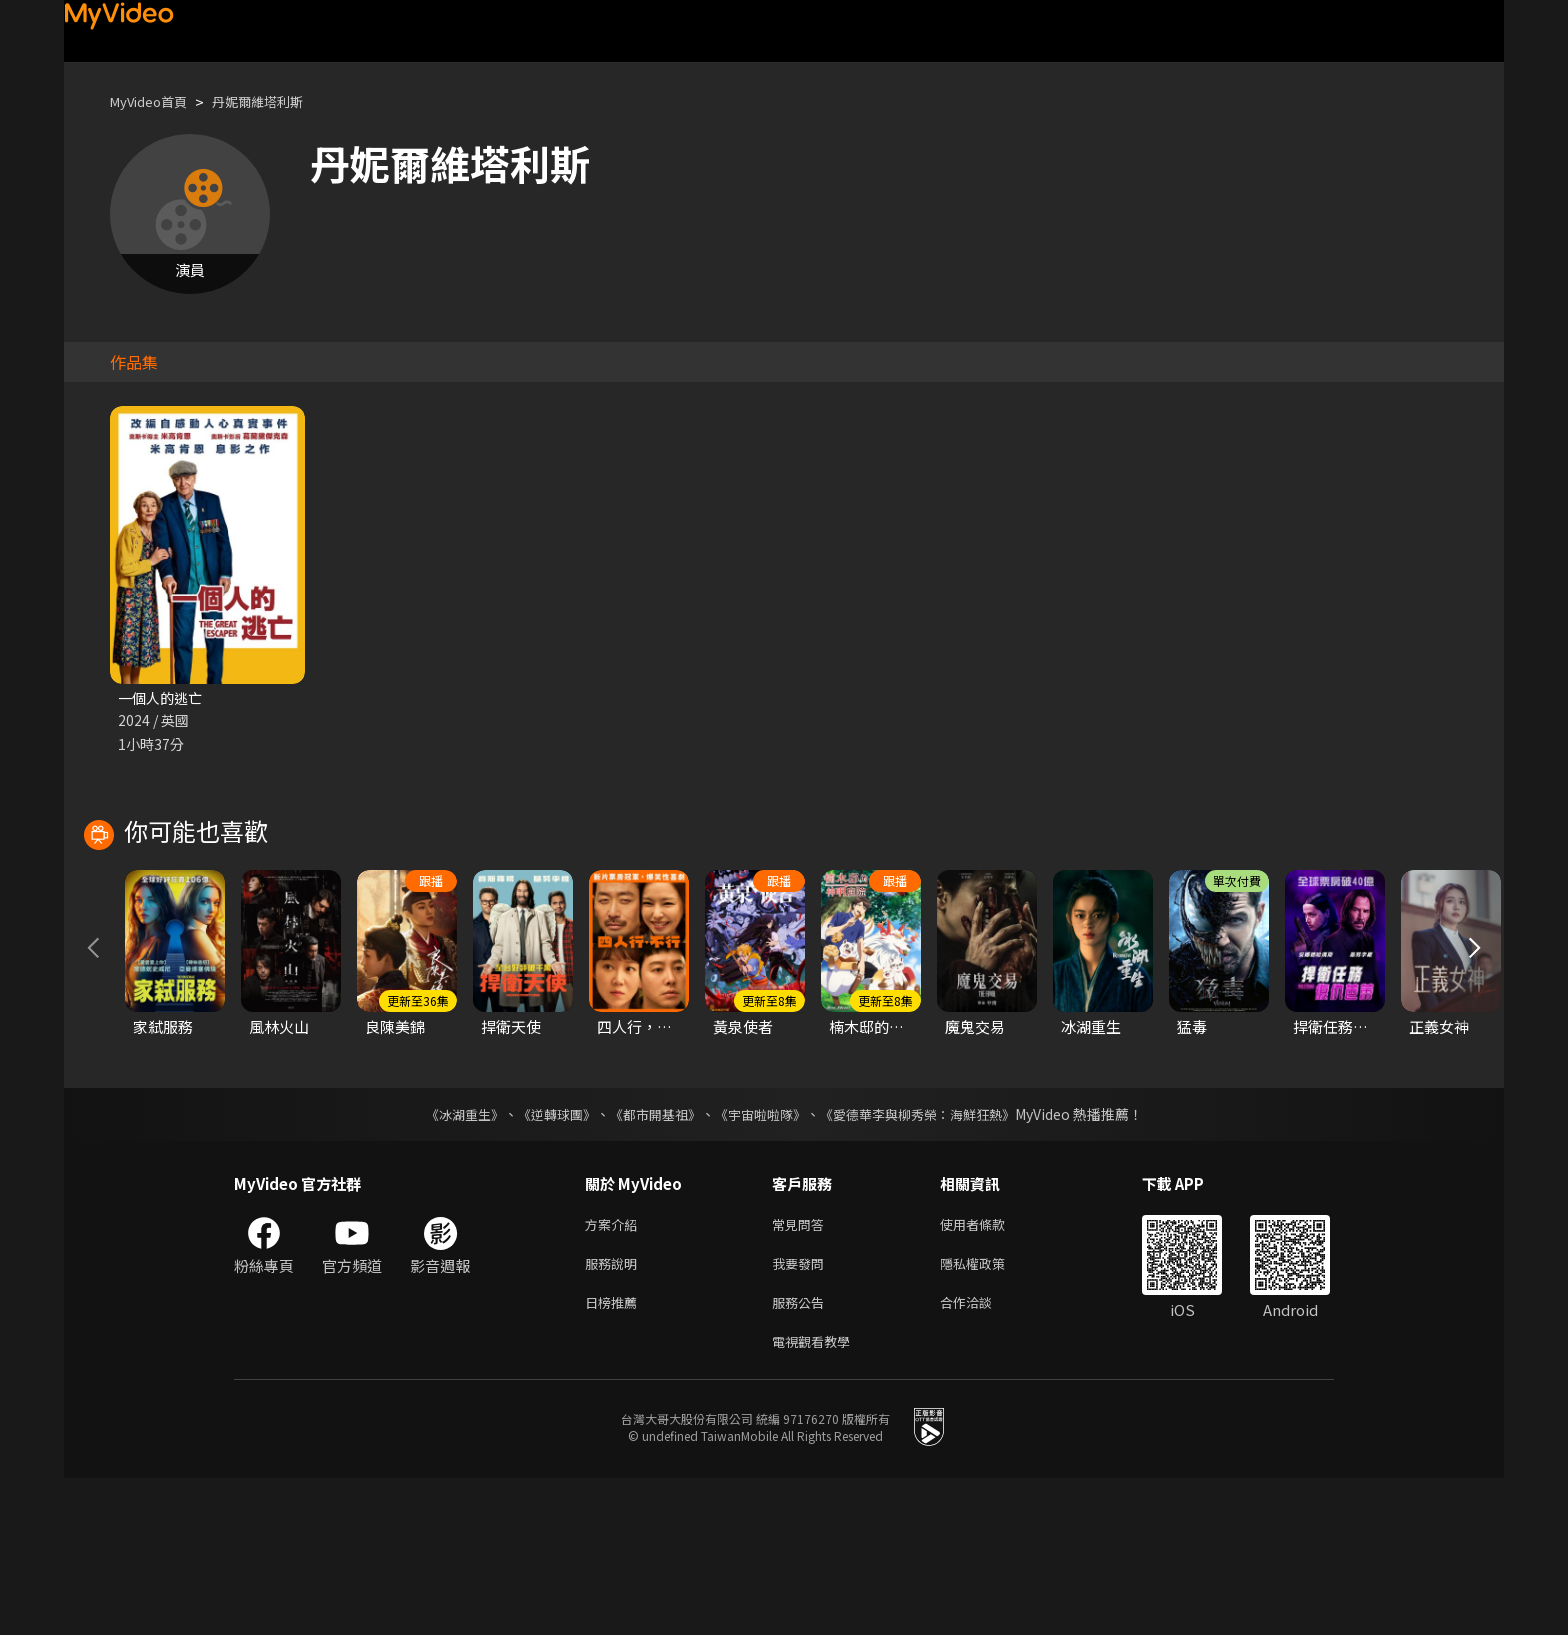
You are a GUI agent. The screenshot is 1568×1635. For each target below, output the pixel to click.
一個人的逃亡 (163, 698)
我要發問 (802, 1412)
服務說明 (615, 1412)
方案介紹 (615, 1370)
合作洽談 (982, 1454)
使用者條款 (989, 1370)
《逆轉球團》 (545, 1259)
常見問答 (802, 1370)
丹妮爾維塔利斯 (278, 101)
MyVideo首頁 (155, 101)
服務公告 (802, 1454)
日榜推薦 (615, 1454)
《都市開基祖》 (650, 1259)
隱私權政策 (989, 1412)
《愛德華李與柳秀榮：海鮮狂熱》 (930, 1259)
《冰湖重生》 (447, 1259)
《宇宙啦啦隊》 (762, 1259)
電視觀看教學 (817, 1496)
